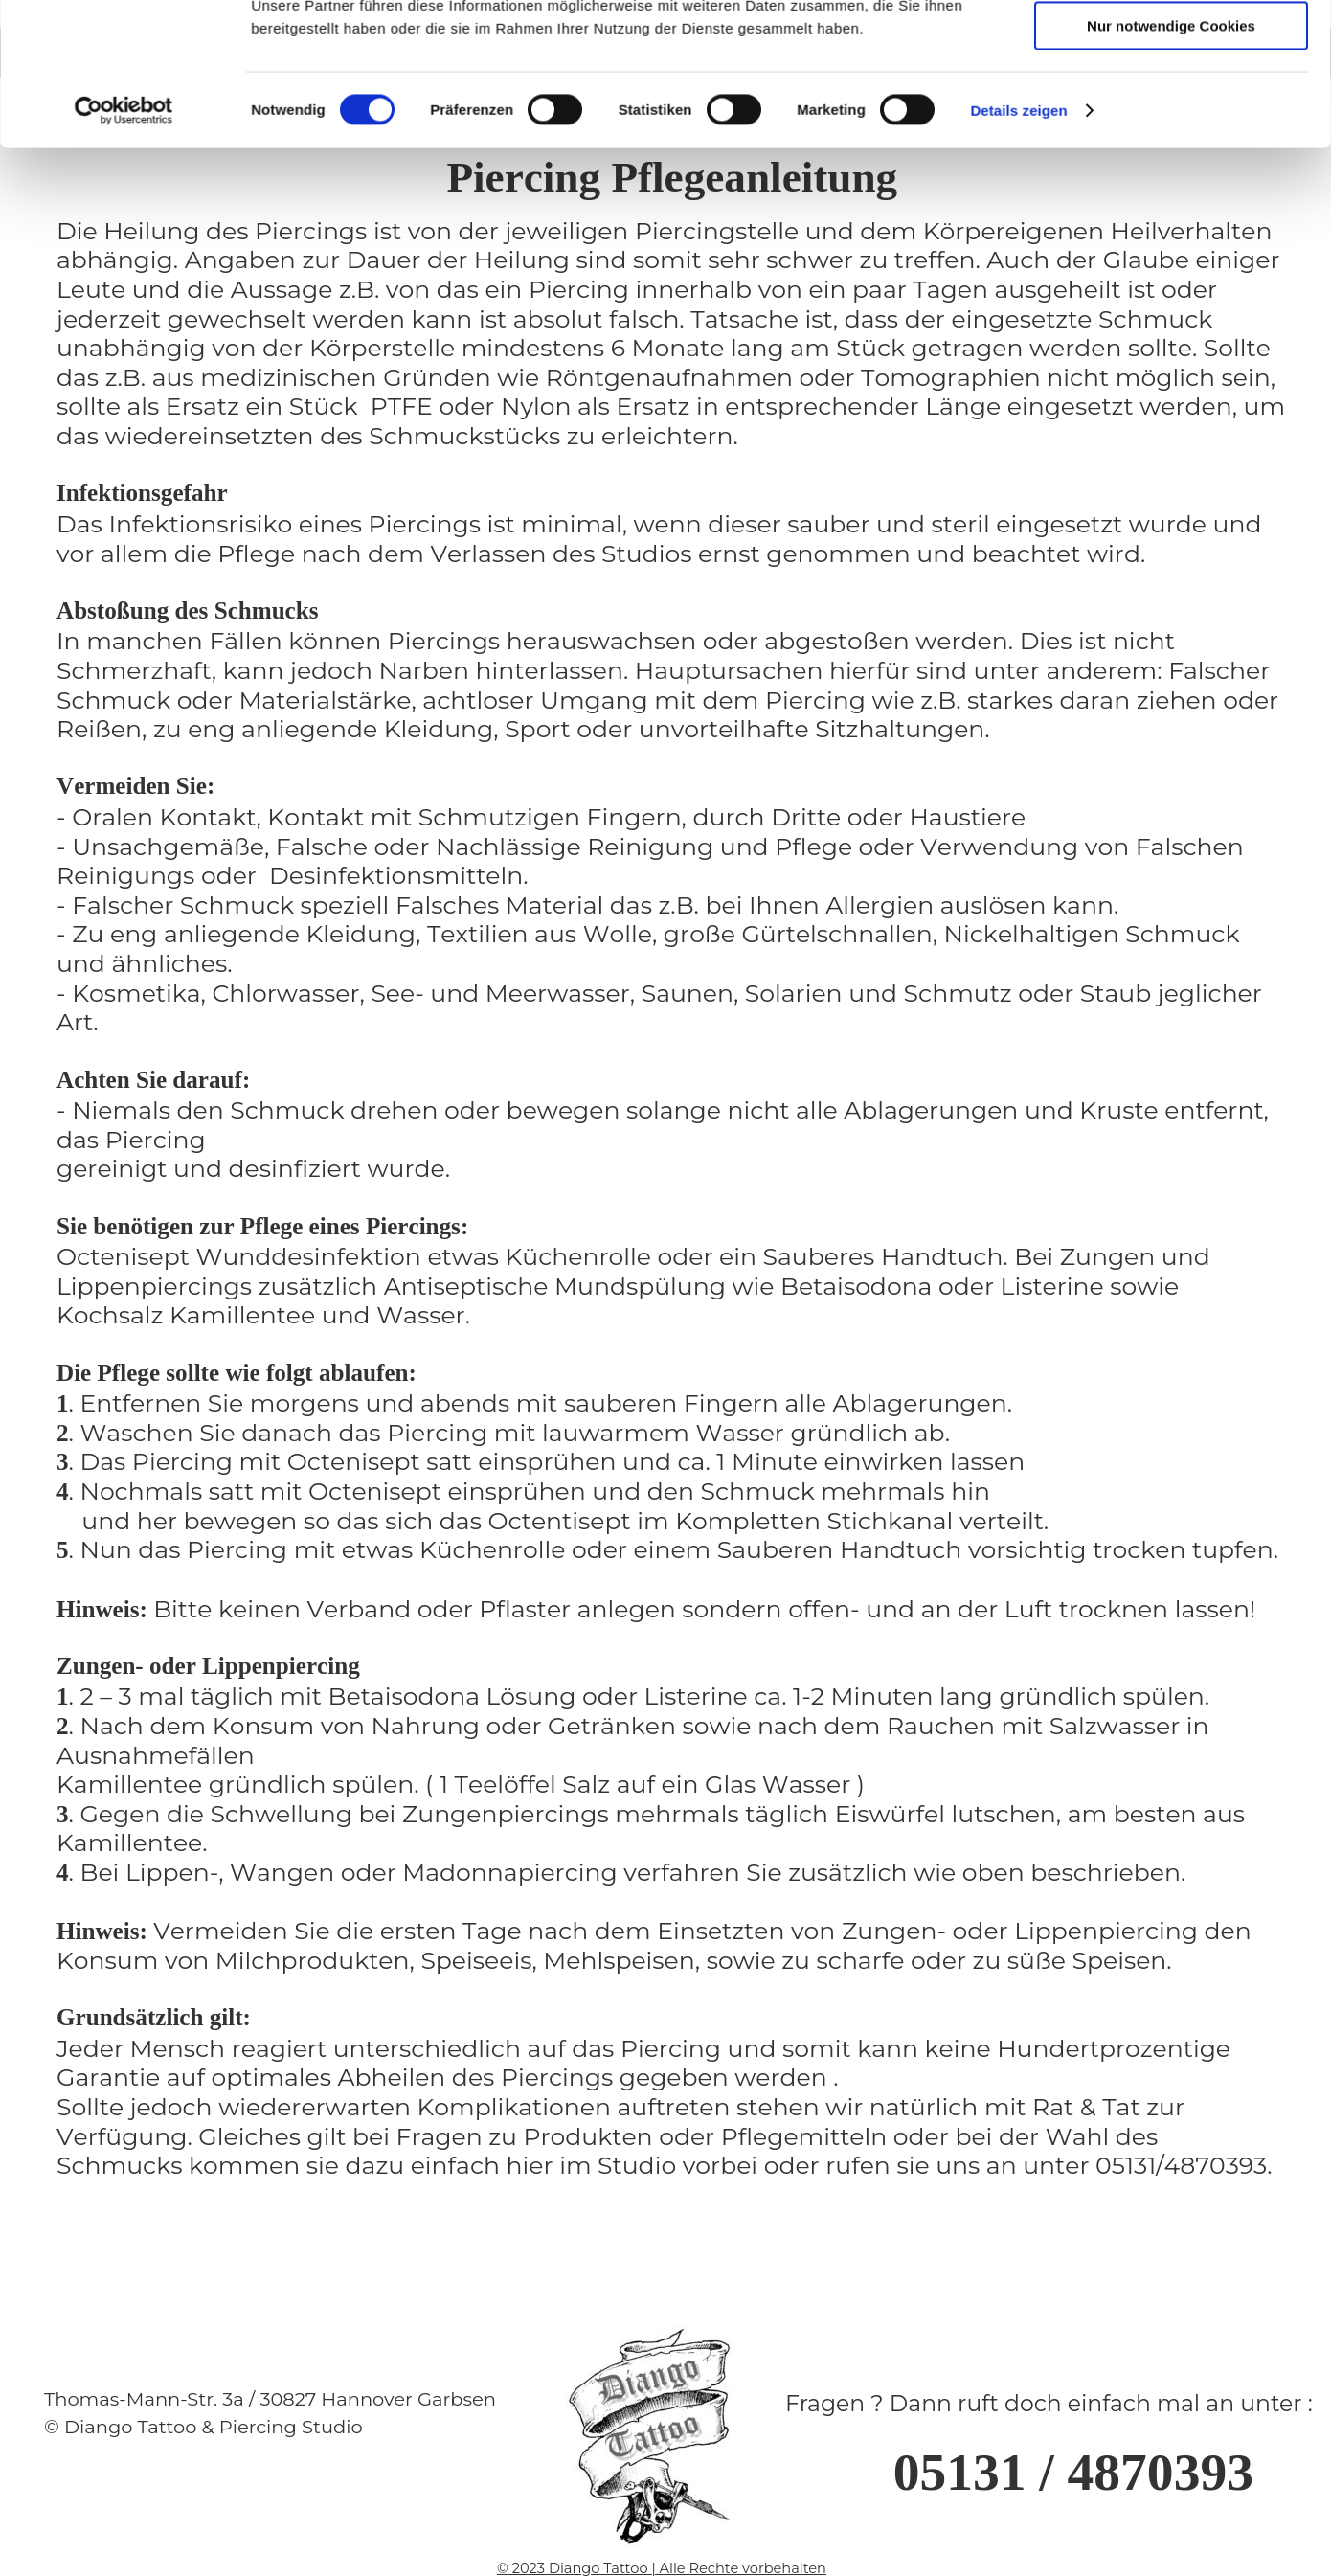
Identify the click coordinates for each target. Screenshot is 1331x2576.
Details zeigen (1018, 376)
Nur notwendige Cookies (1171, 291)
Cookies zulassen (1171, 179)
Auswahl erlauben (1171, 235)
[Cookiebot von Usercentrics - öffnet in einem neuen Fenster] (124, 376)
